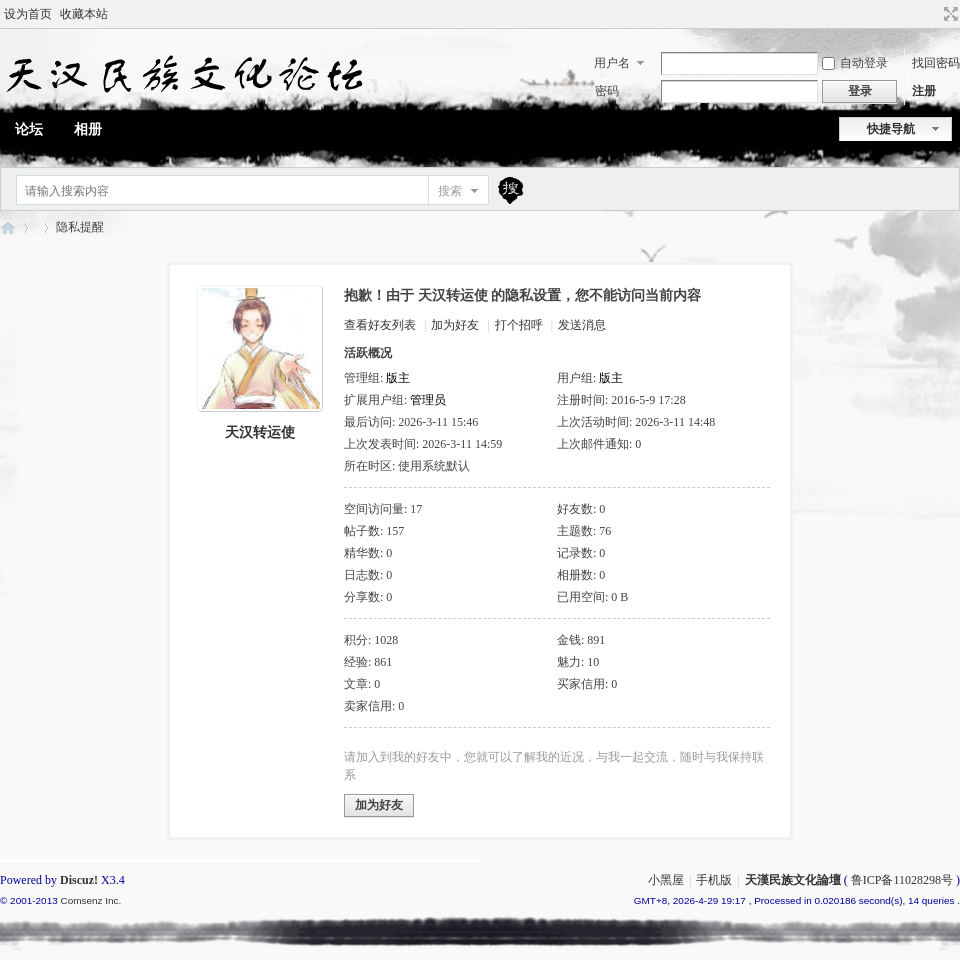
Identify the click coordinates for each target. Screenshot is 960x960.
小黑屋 (666, 880)
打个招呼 (519, 325)
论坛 (29, 129)
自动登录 (855, 63)
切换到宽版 (948, 14)
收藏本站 (84, 14)
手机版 (714, 880)
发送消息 (582, 325)
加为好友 (455, 325)
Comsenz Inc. (90, 900)
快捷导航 (891, 129)
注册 (924, 91)
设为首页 (28, 14)
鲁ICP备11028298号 (902, 880)
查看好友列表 (380, 325)
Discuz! (79, 880)
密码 (607, 91)
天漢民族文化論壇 (8, 227)
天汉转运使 (260, 432)
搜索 (450, 191)
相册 (88, 129)
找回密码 (936, 63)
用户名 (612, 63)
